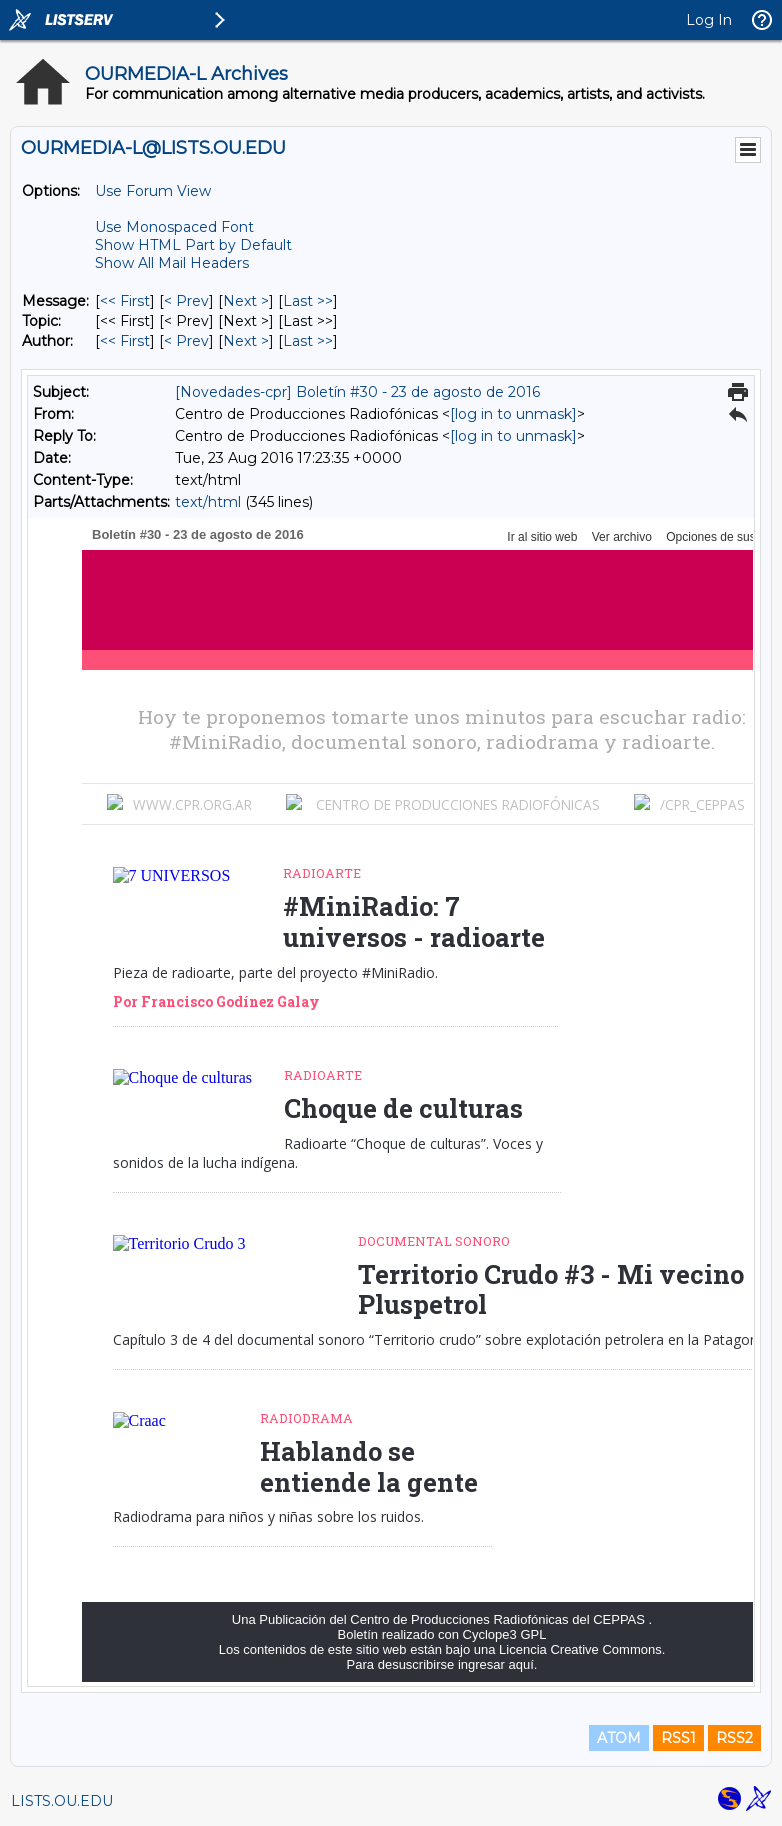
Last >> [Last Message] (308, 301)
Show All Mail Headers (172, 263)
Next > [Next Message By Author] (246, 341)
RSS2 (734, 1738)
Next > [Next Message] (246, 301)
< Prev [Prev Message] (186, 301)
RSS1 (678, 1738)
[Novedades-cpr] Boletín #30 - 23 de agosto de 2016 (357, 392)
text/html (208, 502)
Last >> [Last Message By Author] (308, 341)
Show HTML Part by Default (193, 245)
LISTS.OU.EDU (62, 1801)
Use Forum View (153, 191)
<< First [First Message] (125, 301)
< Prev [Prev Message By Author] (186, 341)
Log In (709, 20)
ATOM (619, 1738)
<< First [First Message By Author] (125, 341)
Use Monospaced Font (174, 227)
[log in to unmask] (513, 414)
